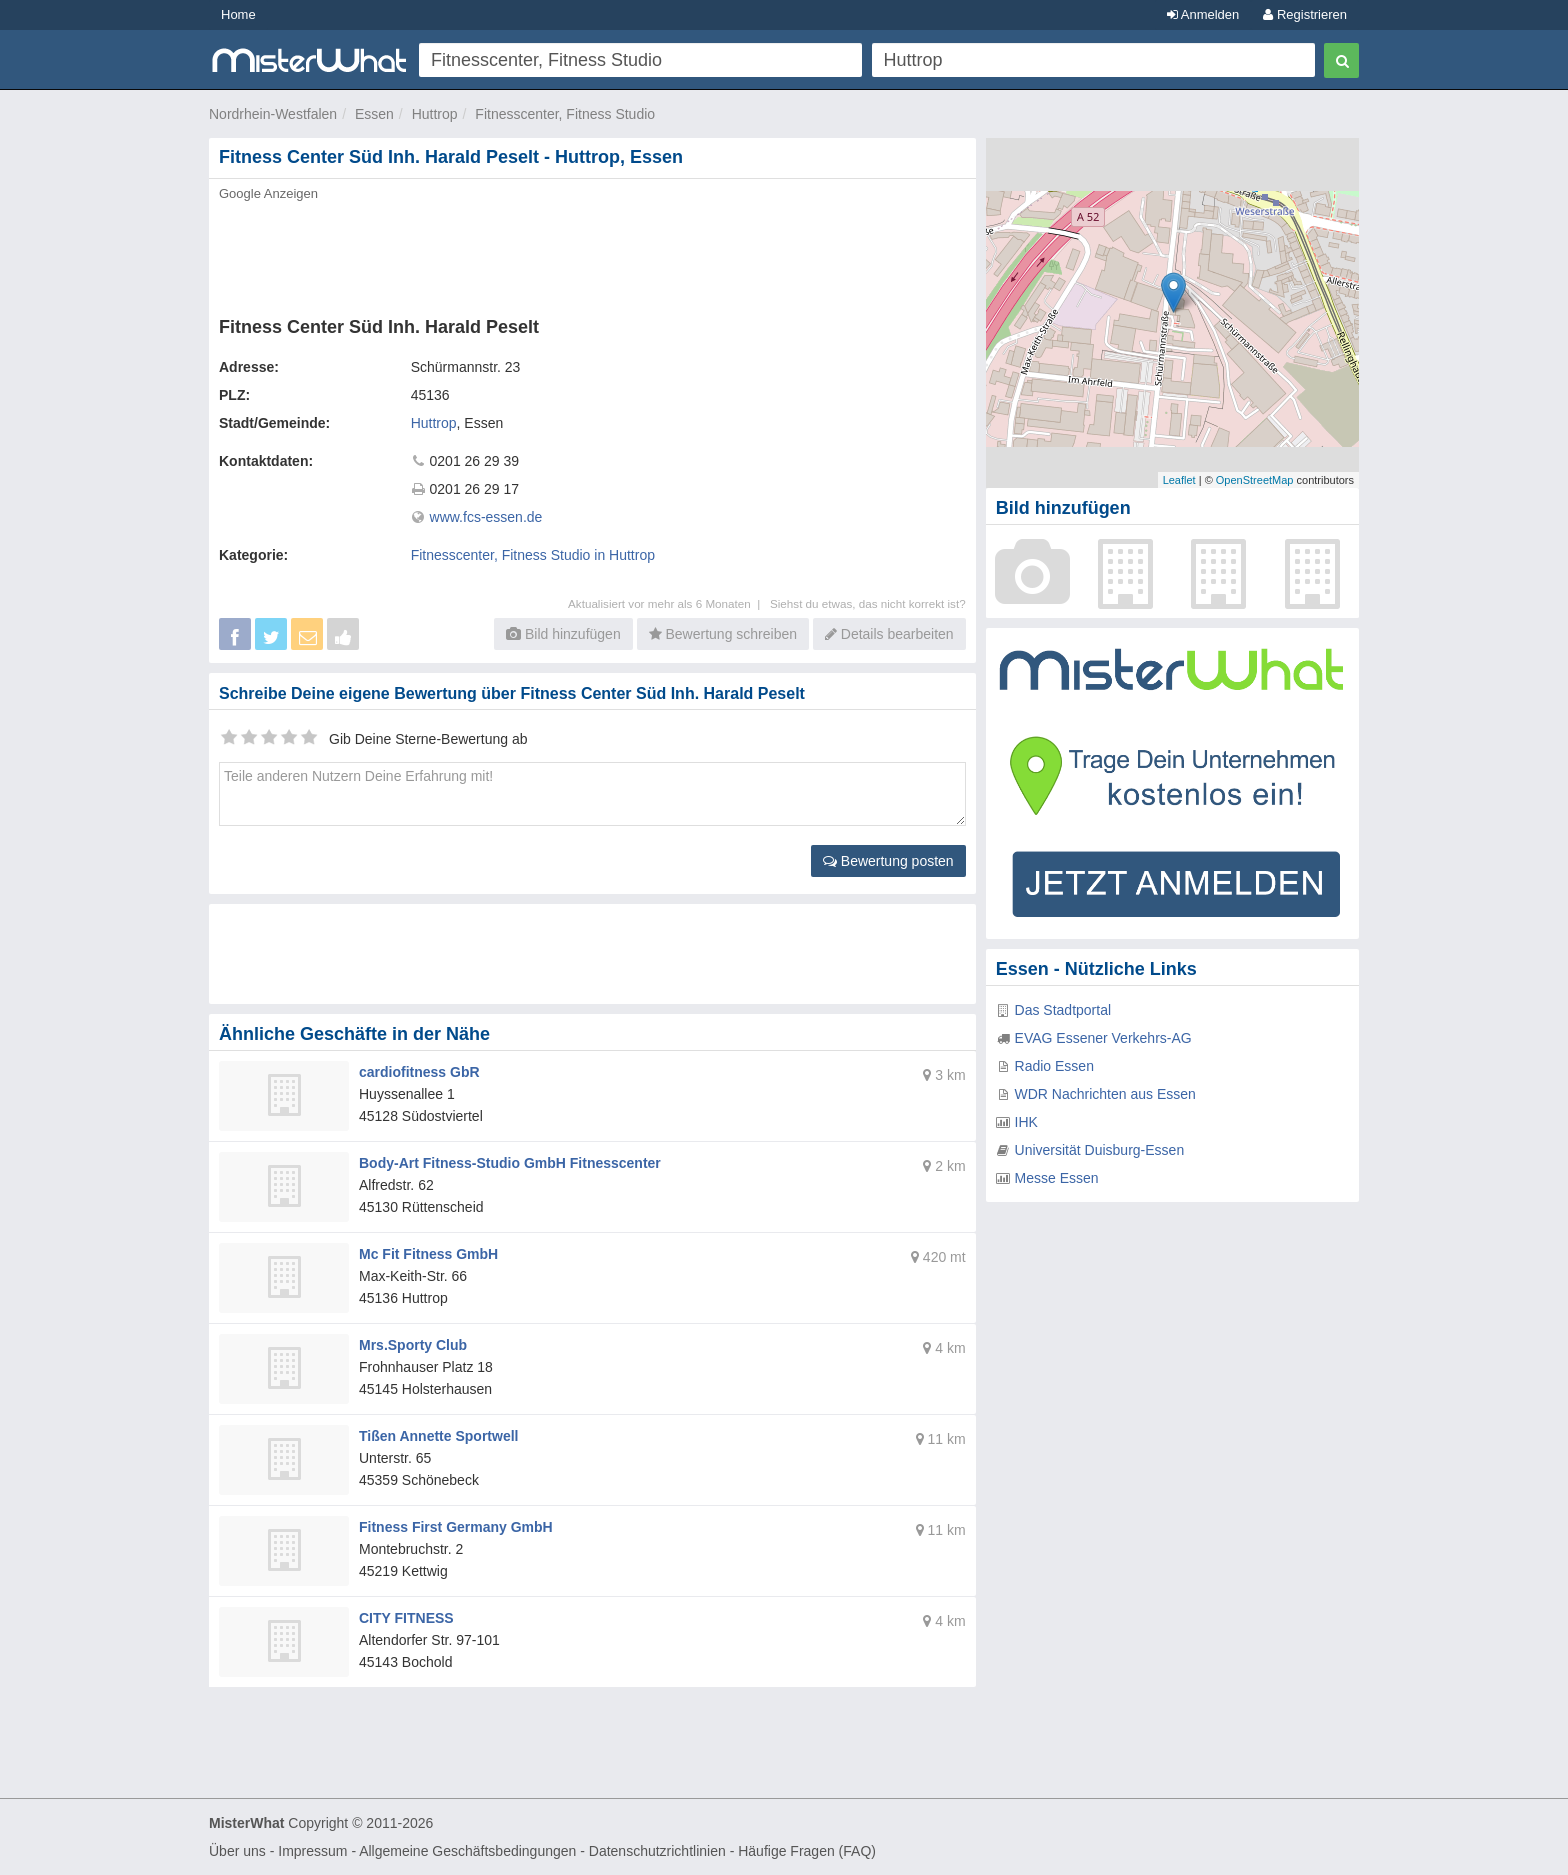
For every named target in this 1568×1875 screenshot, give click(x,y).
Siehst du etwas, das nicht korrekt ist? (868, 603)
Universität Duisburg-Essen (1100, 1150)
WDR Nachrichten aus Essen (1105, 1094)
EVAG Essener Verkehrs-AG (1103, 1038)
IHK (1026, 1122)
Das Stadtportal (1063, 1010)
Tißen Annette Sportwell (438, 1436)
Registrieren (1305, 14)
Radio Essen (1054, 1066)
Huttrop (435, 114)
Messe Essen (1057, 1178)
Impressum (312, 1851)
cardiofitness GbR (419, 1072)
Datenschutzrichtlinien (657, 1851)
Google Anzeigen (268, 193)
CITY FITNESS (406, 1618)
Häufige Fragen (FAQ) (807, 1851)
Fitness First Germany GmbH (456, 1527)
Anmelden (1203, 14)
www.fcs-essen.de (486, 517)
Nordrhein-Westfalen (273, 114)
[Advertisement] (591, 253)
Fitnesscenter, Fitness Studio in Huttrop (533, 555)
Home (238, 14)
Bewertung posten (888, 861)
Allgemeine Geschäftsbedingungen (467, 1851)
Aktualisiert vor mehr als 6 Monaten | (669, 603)
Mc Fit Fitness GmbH (428, 1254)
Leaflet (1179, 480)
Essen (374, 114)
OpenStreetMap (1255, 480)
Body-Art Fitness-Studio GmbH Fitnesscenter (510, 1163)
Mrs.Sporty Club (413, 1345)
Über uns (237, 1851)
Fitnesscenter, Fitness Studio (565, 114)
